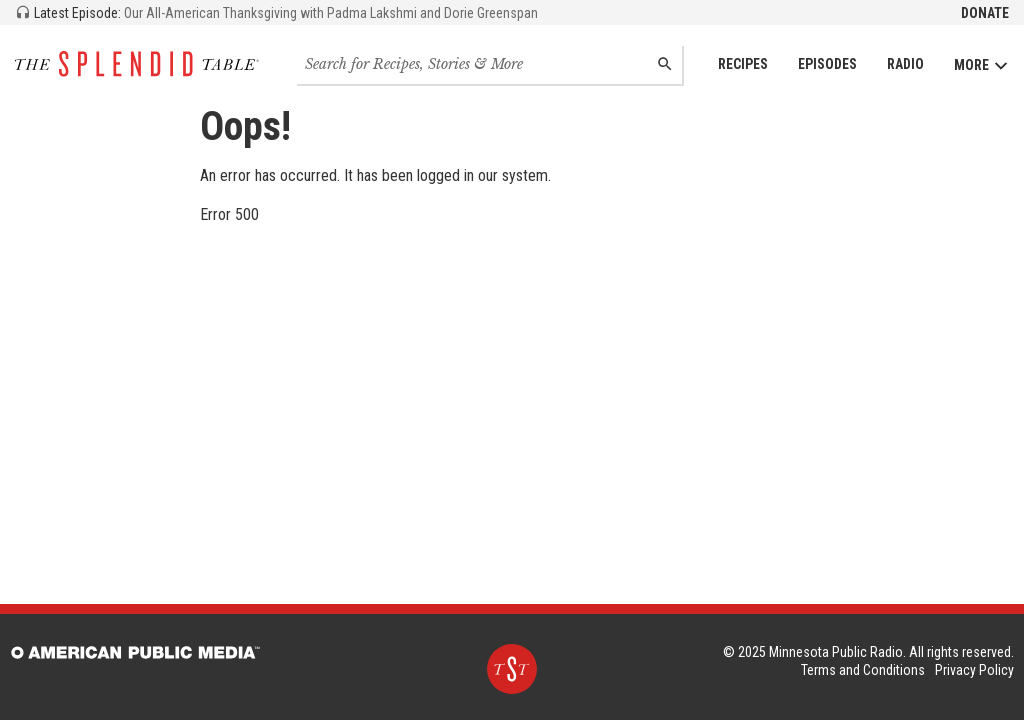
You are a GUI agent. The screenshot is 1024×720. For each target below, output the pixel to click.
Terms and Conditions (863, 670)
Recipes (743, 64)
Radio (905, 64)
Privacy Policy (974, 670)
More (981, 65)
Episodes (827, 64)
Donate (985, 13)
